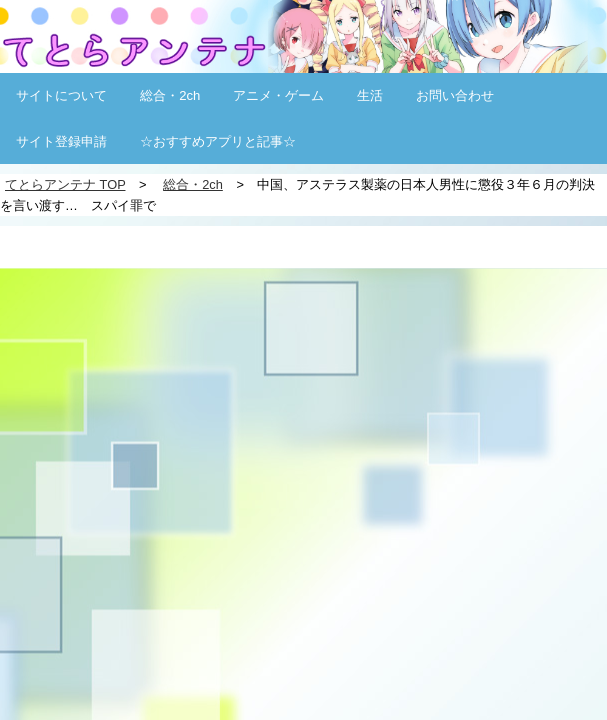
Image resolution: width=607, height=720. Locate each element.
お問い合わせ (455, 95)
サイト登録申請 (61, 141)
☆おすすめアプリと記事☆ (218, 141)
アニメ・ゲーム (278, 95)
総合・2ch (170, 95)
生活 (370, 95)
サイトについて (61, 95)
